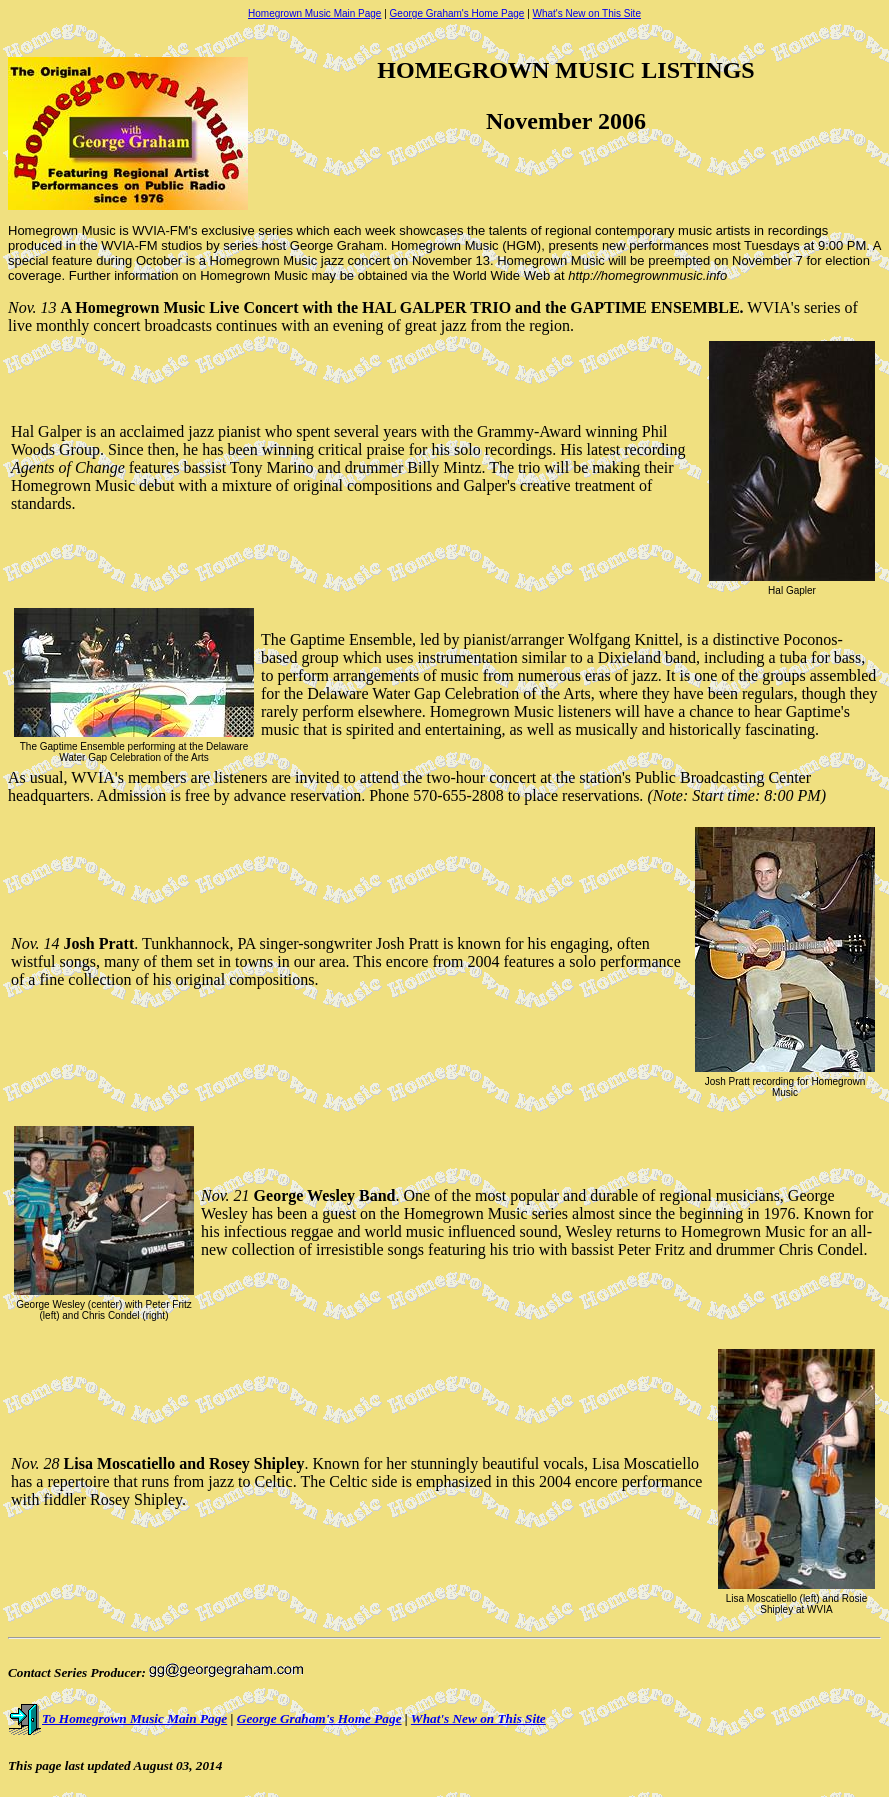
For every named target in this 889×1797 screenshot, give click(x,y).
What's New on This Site (587, 13)
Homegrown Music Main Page (314, 13)
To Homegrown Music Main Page (117, 1718)
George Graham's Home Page (457, 13)
